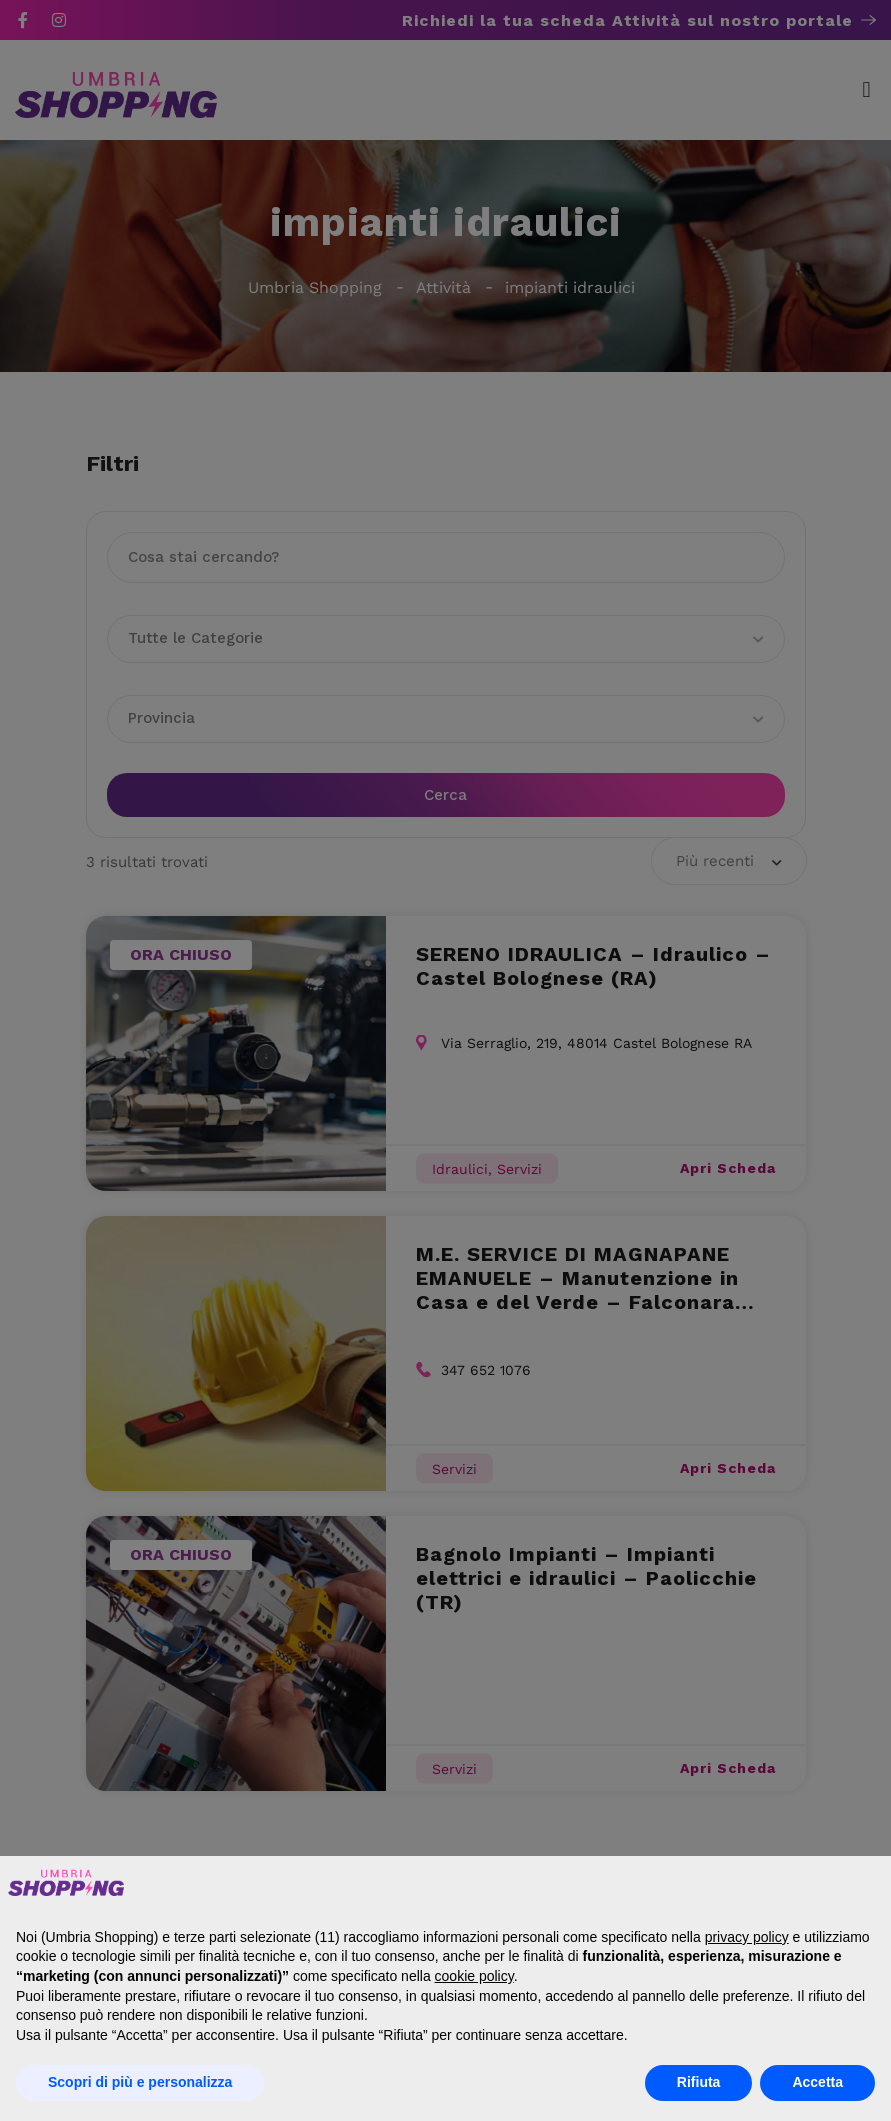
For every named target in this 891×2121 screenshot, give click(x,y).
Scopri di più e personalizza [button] (140, 2082)
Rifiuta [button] (699, 2082)
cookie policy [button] (474, 1976)
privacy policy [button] (747, 1937)
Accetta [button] (817, 2082)
